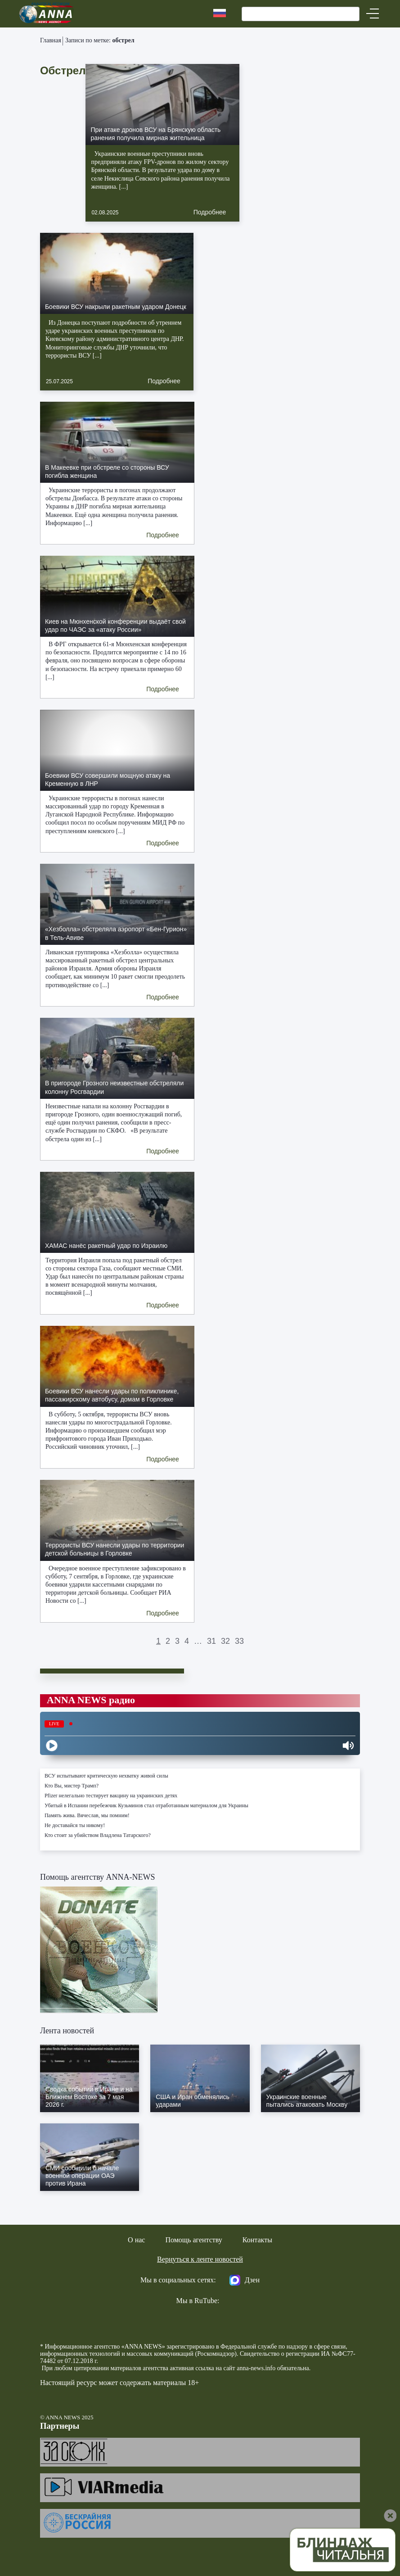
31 (211, 1641)
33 (239, 1641)
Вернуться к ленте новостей (200, 2259)
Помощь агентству (193, 2240)
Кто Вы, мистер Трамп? (72, 1785)
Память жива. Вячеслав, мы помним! (87, 1815)
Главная (50, 40)
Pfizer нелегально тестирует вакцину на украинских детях (111, 1795)
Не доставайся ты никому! (75, 1825)
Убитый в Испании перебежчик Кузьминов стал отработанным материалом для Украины (146, 1805)
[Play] (52, 1745)
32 (225, 1641)
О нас (136, 2240)
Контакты (257, 2240)
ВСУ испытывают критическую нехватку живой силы (106, 1775)
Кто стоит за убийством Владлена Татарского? (98, 1835)
